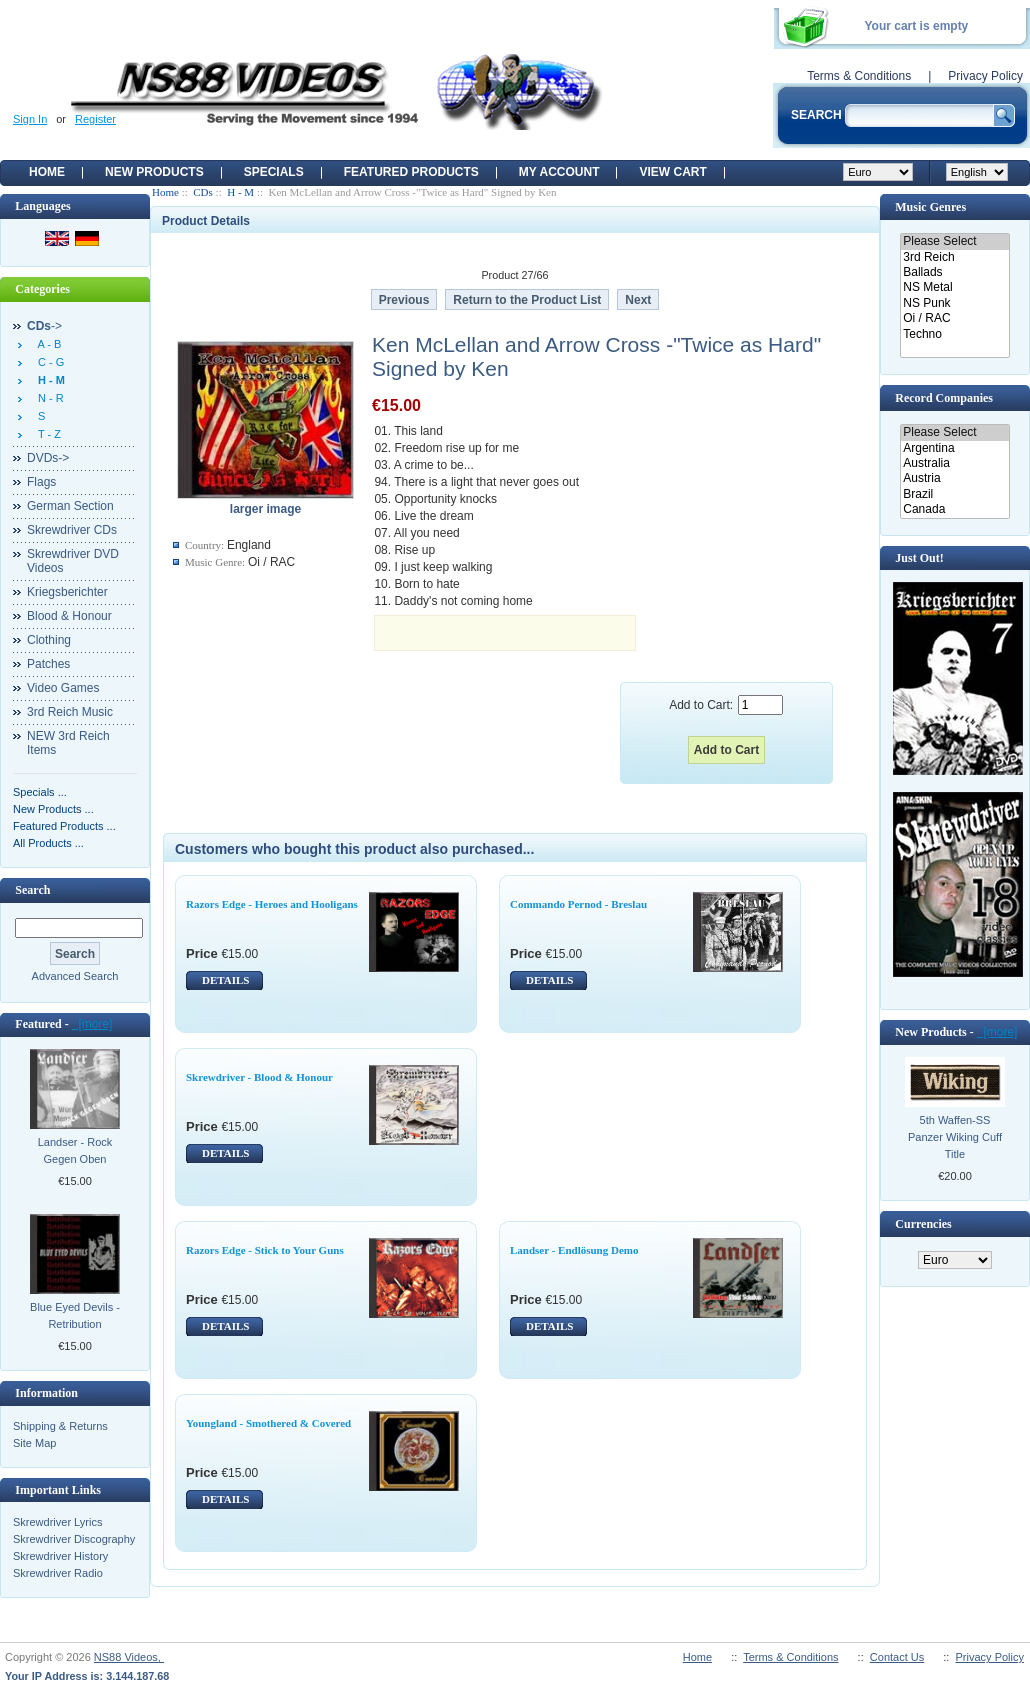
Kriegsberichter (67, 592)
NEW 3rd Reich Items (68, 743)
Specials (274, 172)
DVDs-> (48, 458)
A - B (46, 344)
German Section (70, 506)
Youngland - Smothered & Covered (268, 1423)
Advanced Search (75, 976)
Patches (48, 664)
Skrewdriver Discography (74, 1539)
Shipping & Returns (60, 1426)
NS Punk (954, 303)
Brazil (954, 494)
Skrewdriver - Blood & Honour (259, 1077)
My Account (559, 172)
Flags (41, 482)
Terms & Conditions (859, 76)
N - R (48, 398)
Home (47, 172)
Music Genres (930, 207)
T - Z (46, 434)
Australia (954, 463)
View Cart (672, 172)
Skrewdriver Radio (58, 1573)
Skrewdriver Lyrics (57, 1522)
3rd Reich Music (70, 712)
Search (32, 890)
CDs (203, 192)
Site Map (34, 1443)
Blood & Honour (69, 616)
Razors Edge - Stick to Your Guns (265, 1250)
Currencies (923, 1224)
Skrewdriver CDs (72, 530)
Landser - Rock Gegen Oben (75, 1150)
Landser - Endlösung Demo (574, 1250)
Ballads (954, 272)
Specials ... (40, 792)
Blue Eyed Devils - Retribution (75, 1315)
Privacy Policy (985, 76)
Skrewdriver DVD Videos (73, 561)
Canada (954, 509)
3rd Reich (954, 257)
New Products (154, 172)
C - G (48, 362)
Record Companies (944, 398)
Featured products (411, 172)
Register (95, 119)
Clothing (49, 640)
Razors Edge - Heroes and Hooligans (272, 904)
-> (44, 326)
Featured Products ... (64, 826)
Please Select (954, 241)
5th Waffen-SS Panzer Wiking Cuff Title (955, 1137)
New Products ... (53, 809)
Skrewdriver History (60, 1556)
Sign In (30, 119)
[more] (92, 1024)
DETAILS (225, 980)
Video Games (63, 688)
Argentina (954, 448)
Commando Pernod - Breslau (578, 904)
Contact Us (897, 1657)
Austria (954, 478)
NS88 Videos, (129, 1657)
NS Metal (954, 287)
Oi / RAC (954, 318)
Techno (954, 334)
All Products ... (48, 843)
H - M (240, 192)
